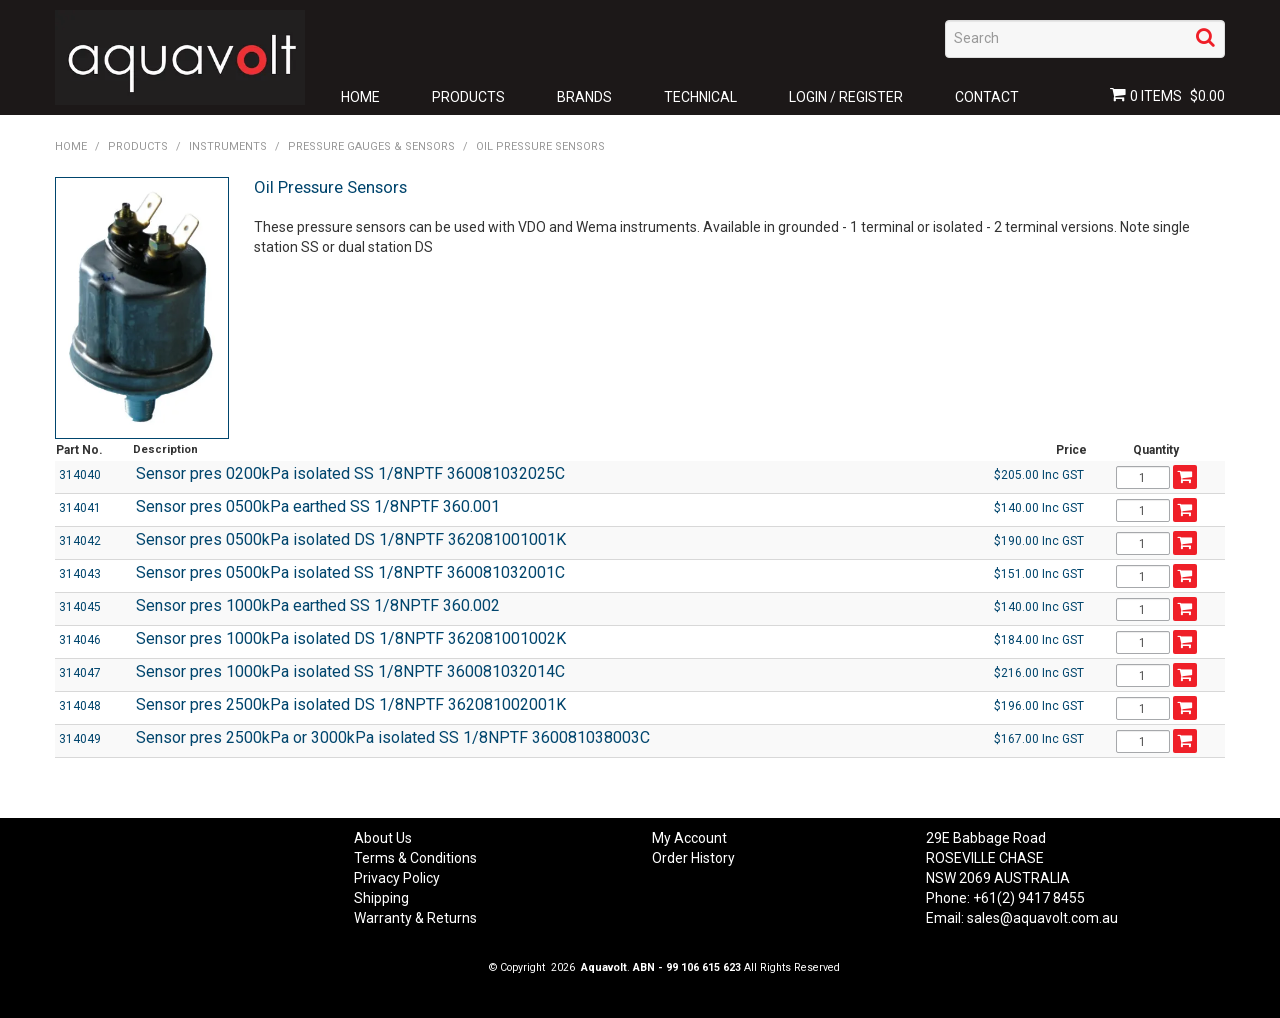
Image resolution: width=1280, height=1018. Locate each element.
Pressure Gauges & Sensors (371, 146)
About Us (383, 838)
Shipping (381, 898)
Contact (987, 97)
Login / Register (846, 97)
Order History (693, 858)
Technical (700, 97)
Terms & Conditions (415, 858)
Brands (584, 97)
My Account (689, 838)
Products (468, 97)
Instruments (228, 146)
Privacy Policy (397, 878)
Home (360, 97)
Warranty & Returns (415, 918)
